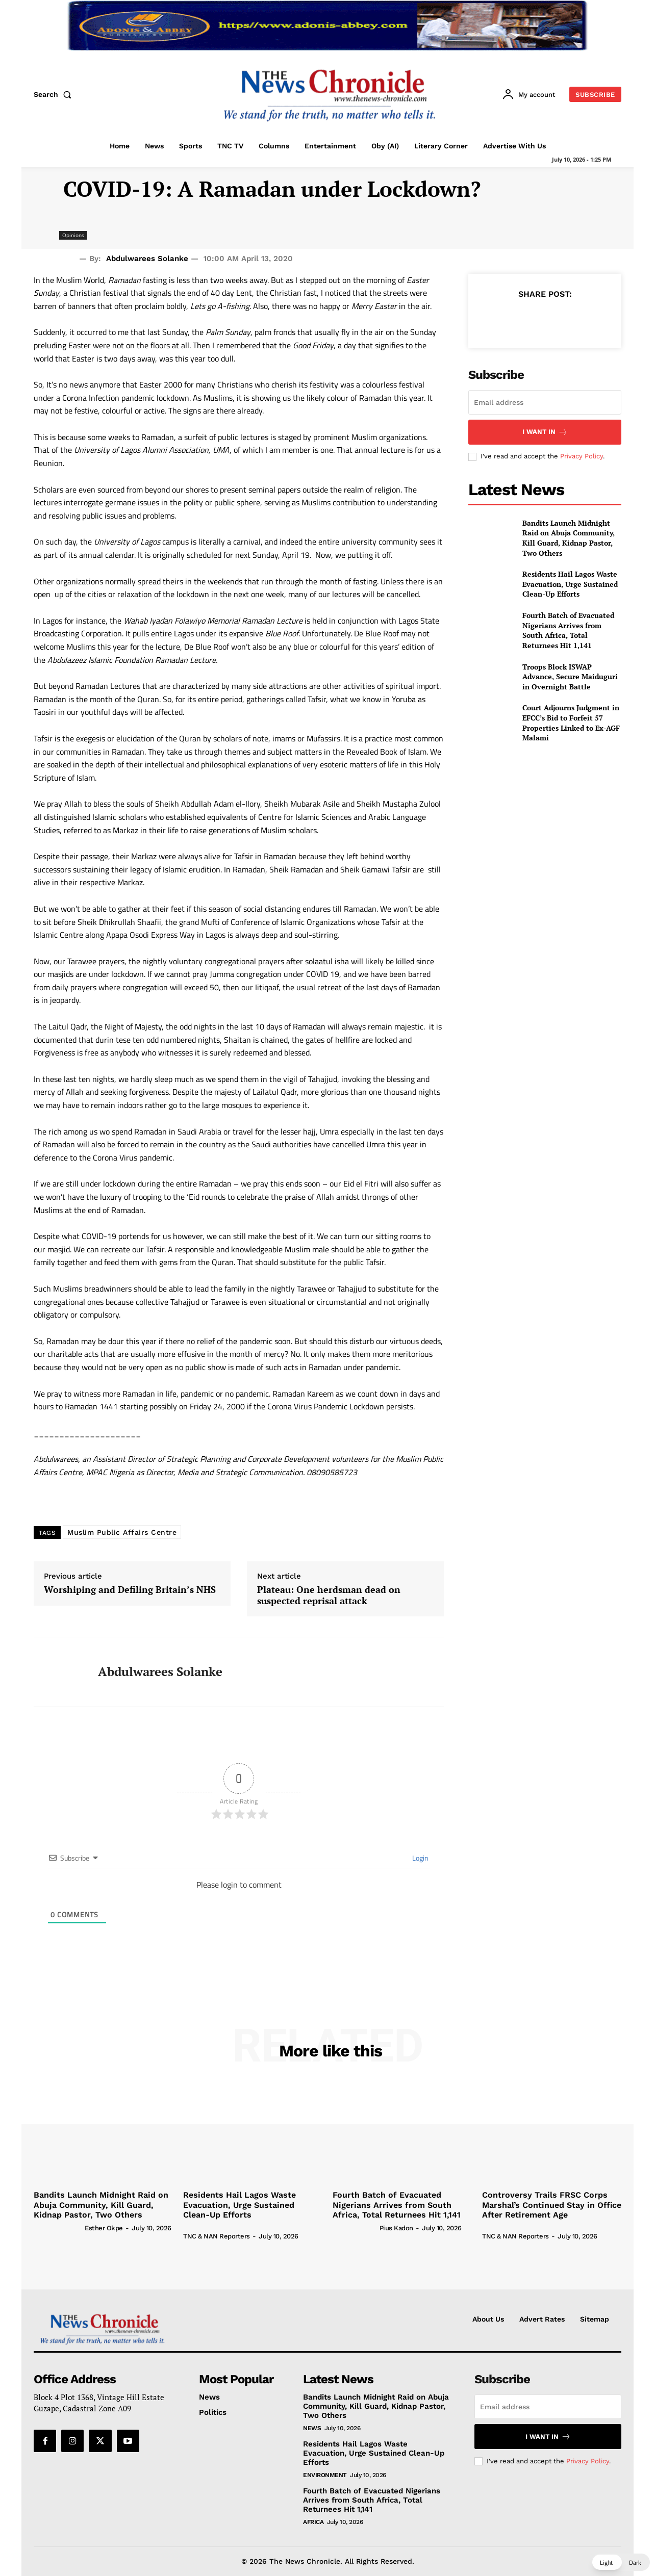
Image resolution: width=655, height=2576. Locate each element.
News (312, 2428)
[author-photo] (58, 2228)
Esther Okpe (104, 2228)
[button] (54, 94)
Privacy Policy (581, 456)
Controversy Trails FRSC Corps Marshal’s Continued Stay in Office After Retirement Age (551, 2204)
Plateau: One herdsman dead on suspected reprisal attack (328, 1595)
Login (420, 1857)
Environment (325, 2475)
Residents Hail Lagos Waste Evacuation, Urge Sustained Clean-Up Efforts (570, 584)
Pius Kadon (396, 2228)
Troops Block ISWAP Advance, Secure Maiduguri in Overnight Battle (570, 676)
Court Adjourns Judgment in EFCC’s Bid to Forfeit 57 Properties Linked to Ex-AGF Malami (571, 722)
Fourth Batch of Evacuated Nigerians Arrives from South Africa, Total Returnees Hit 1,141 (568, 630)
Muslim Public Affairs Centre (122, 1532)
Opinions (73, 235)
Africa (313, 2522)
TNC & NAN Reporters (216, 2236)
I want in (545, 432)
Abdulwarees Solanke (147, 258)
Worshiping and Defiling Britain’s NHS (130, 1589)
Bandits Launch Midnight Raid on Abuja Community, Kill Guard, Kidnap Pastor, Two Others (568, 538)
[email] (544, 402)
